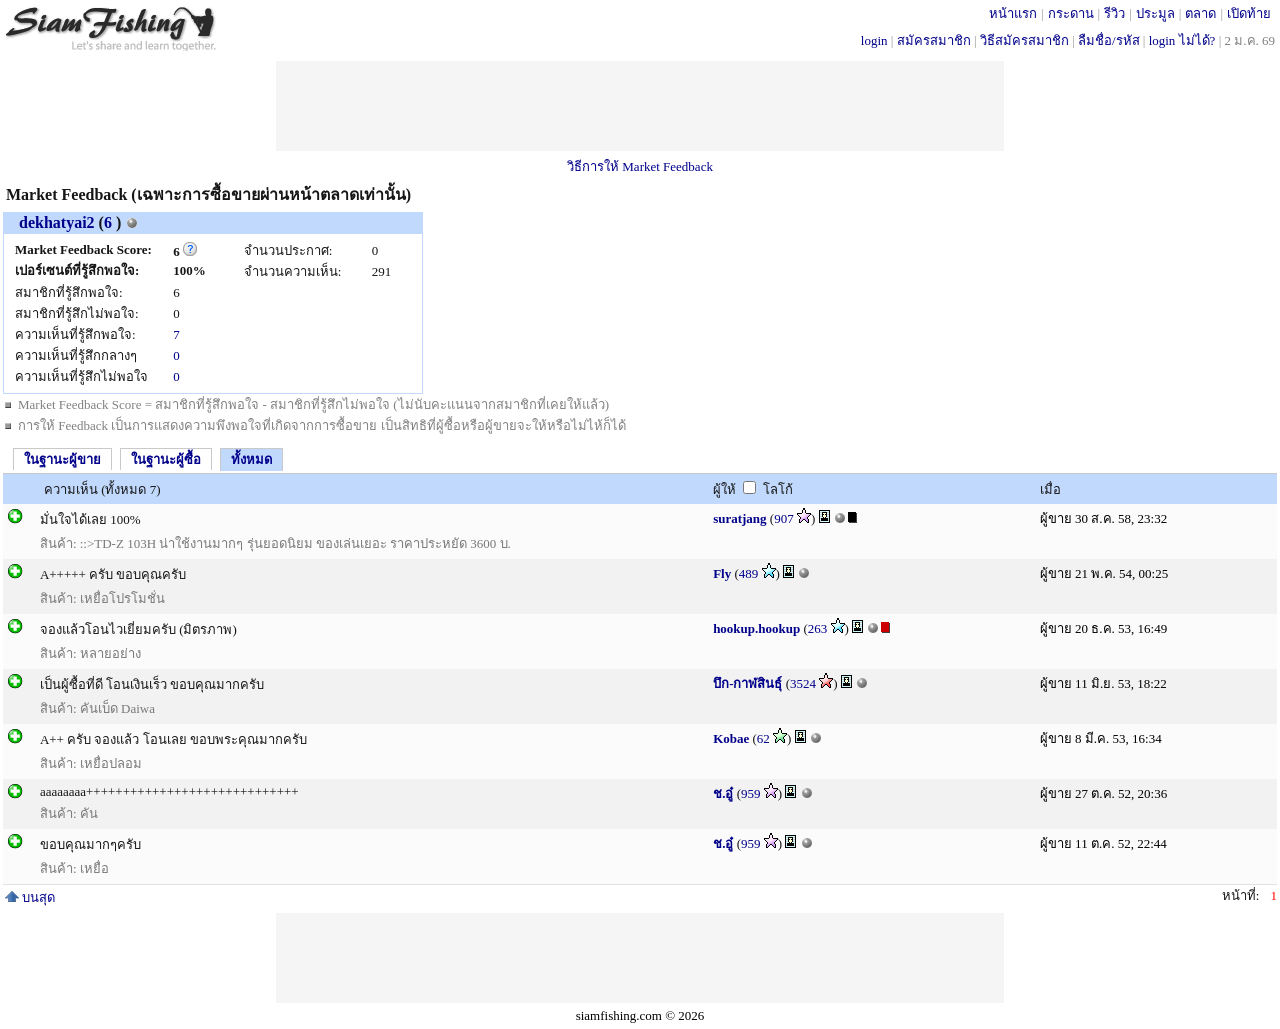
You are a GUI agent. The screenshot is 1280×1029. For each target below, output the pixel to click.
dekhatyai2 (57, 222)
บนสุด (30, 897)
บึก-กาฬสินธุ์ (747, 683)
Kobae (731, 738)
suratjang (739, 518)
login (874, 40)
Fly (722, 573)
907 (784, 518)
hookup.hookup (756, 628)
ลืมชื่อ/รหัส (1109, 40)
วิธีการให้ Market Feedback (640, 166)
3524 (803, 683)
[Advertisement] (640, 106)
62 (763, 738)
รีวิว (1114, 13)
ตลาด (1200, 13)
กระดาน (1071, 13)
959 (751, 793)
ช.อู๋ (723, 793)
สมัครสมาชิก (934, 40)
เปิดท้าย (1249, 13)
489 (749, 573)
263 (818, 628)
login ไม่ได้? (1182, 40)
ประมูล (1155, 13)
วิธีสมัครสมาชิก (1024, 40)
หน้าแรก (1013, 13)
